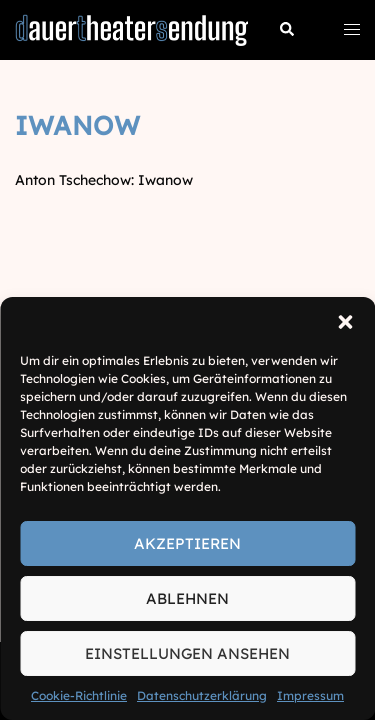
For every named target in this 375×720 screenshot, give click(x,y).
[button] (345, 322)
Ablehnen (187, 598)
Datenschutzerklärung (202, 695)
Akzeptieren (187, 543)
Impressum (310, 695)
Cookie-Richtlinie (79, 695)
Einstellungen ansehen (187, 653)
